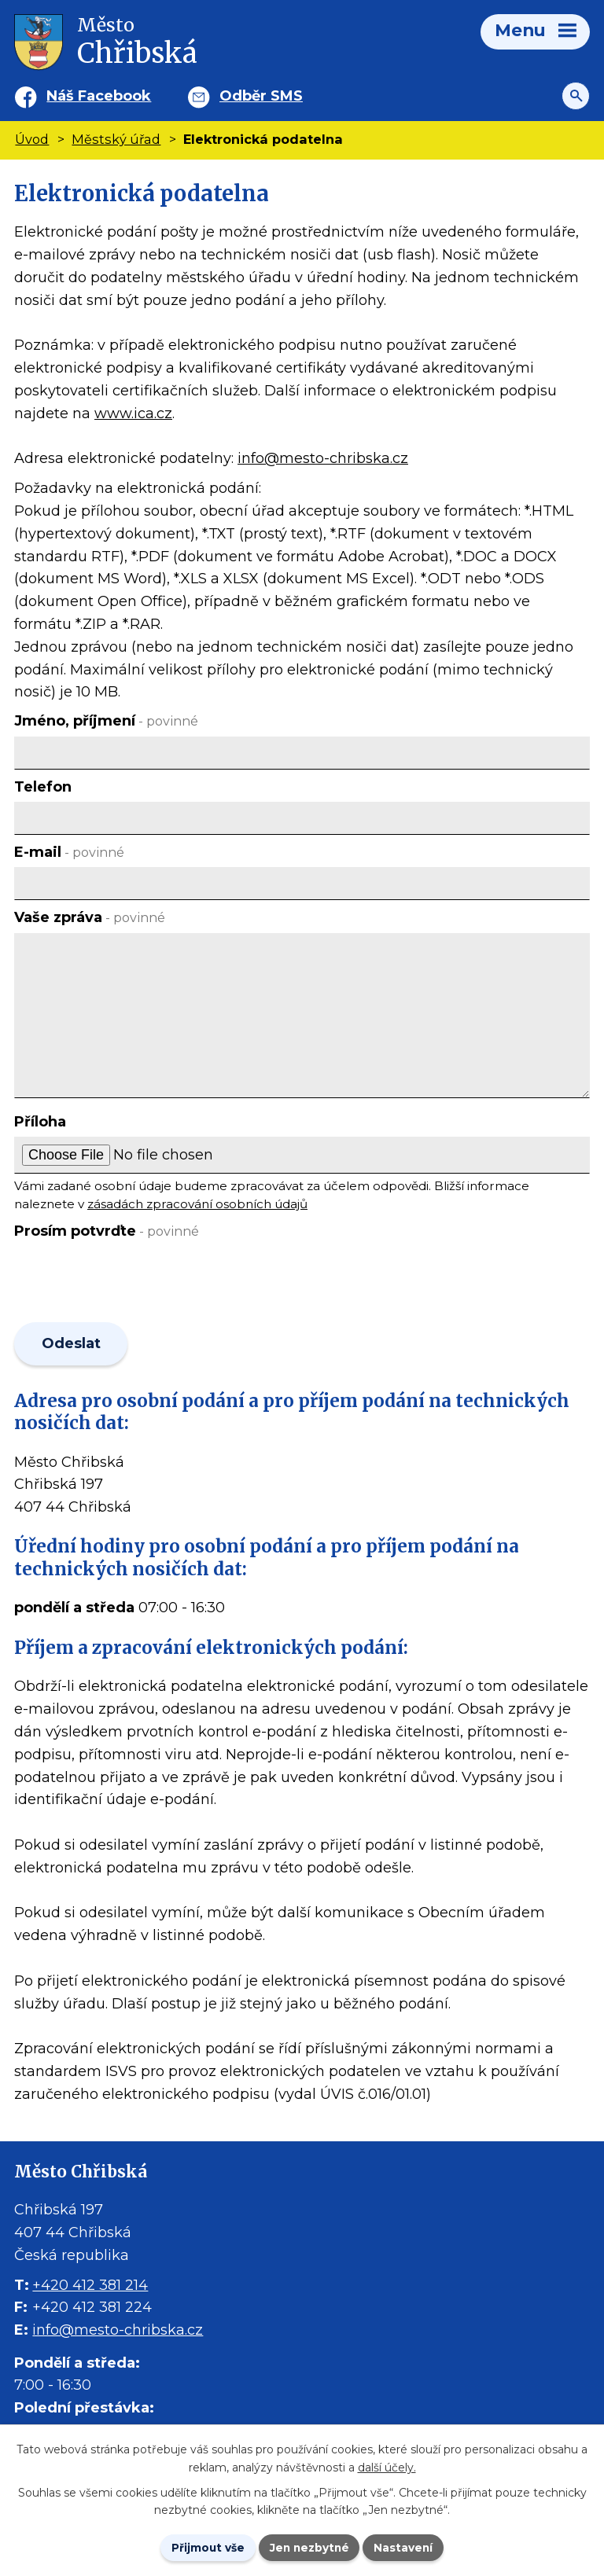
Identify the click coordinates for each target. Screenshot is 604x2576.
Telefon (43, 787)
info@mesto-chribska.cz (323, 458)
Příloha (40, 1121)
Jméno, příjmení (106, 720)
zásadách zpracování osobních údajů (197, 1203)
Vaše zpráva (89, 917)
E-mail (69, 852)
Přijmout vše (206, 2547)
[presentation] (130, 1284)
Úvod (32, 139)
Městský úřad (116, 139)
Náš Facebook (98, 96)
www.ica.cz (133, 413)
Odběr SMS (261, 96)
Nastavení (406, 2547)
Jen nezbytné (309, 2547)
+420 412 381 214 (90, 2286)
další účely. (387, 2467)
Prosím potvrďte (106, 1231)
